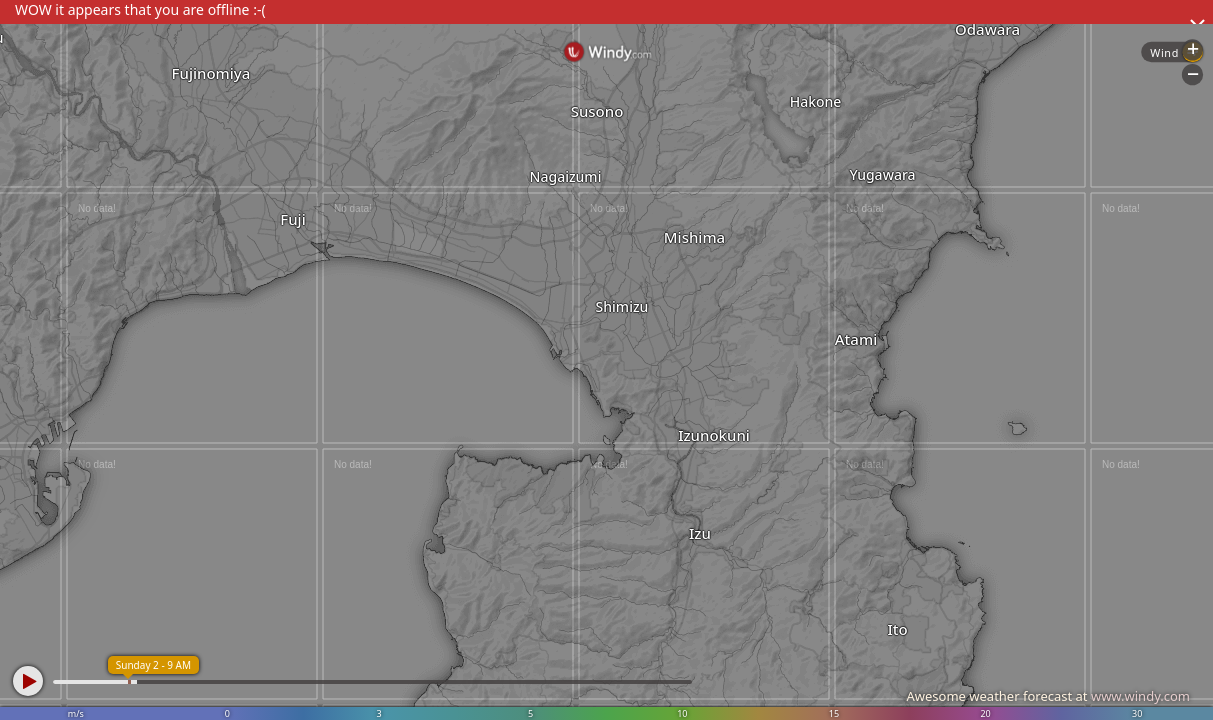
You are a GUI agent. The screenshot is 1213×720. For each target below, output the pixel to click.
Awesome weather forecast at (1048, 696)
